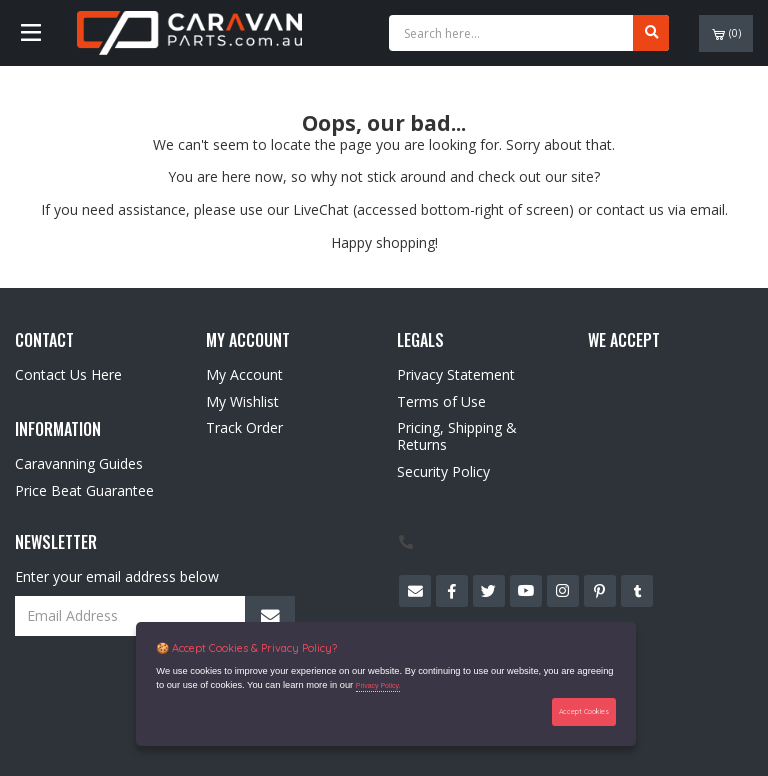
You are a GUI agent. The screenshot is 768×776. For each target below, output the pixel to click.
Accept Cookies (584, 711)
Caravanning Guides (79, 463)
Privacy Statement (456, 374)
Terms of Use (441, 401)
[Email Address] (155, 616)
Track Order (244, 427)
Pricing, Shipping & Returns (457, 436)
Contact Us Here (68, 374)
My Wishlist (242, 401)
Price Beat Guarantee (84, 490)
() (726, 33)
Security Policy (443, 471)
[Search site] (651, 33)
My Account (244, 374)
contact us (630, 209)
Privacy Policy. (378, 685)
